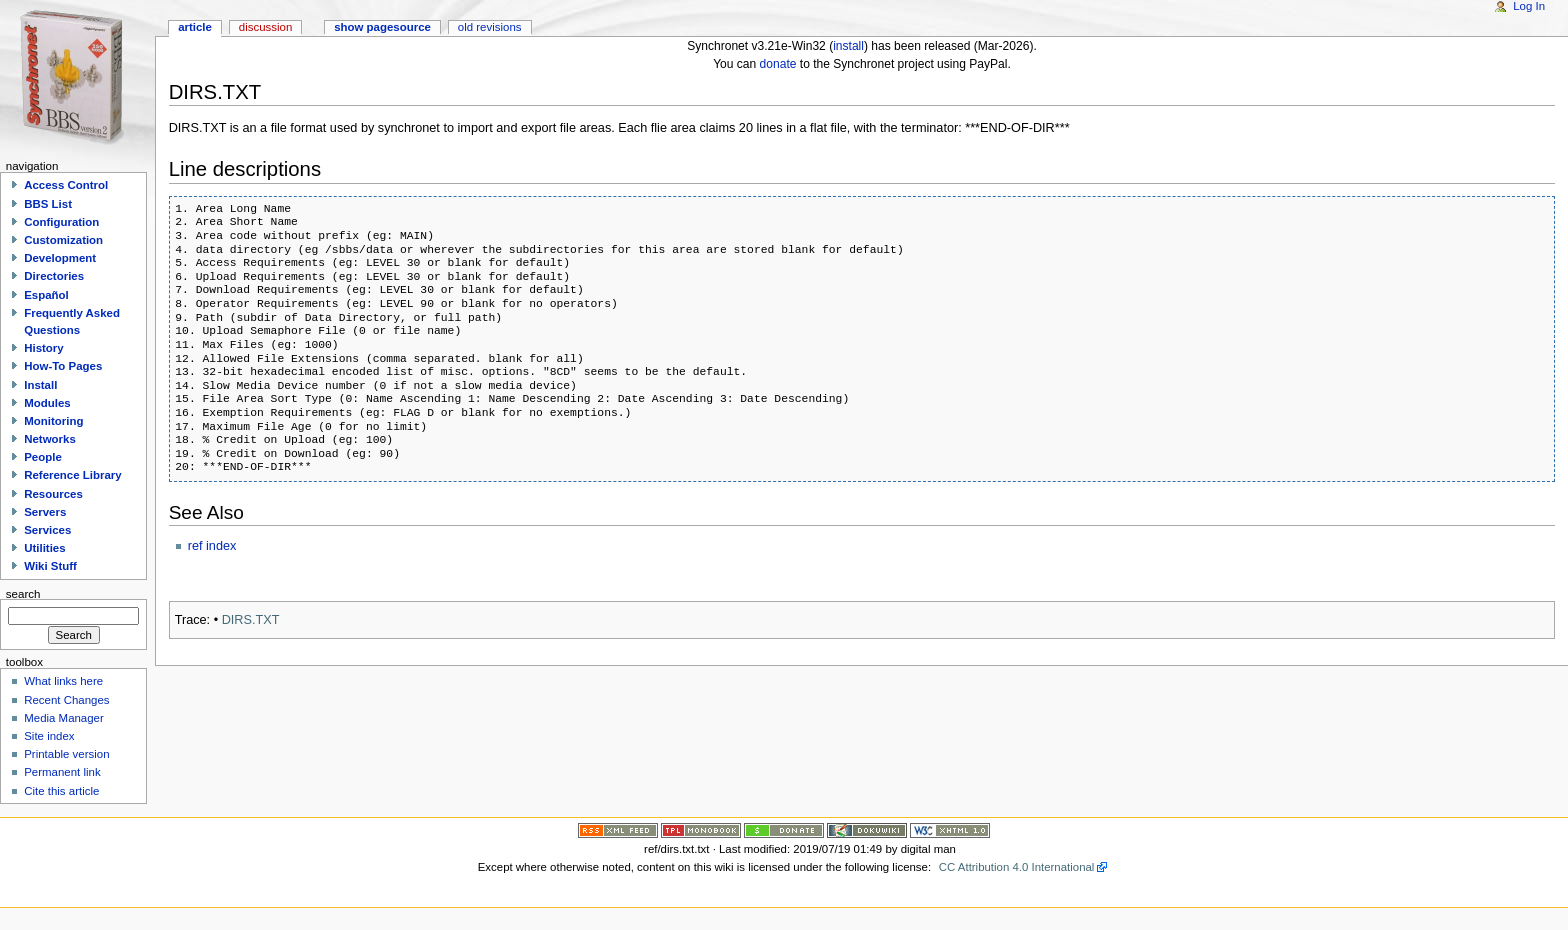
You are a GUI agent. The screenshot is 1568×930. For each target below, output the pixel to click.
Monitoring (53, 421)
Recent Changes (66, 700)
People (43, 457)
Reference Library (72, 475)
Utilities (44, 548)
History (43, 348)
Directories (54, 276)
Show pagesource (382, 27)
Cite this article (61, 791)
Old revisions (490, 27)
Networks (50, 439)
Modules (47, 403)
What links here (63, 681)
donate (778, 64)
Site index (49, 736)
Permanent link (62, 772)
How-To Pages (63, 366)
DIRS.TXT (251, 620)
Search (23, 593)
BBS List (48, 204)
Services (47, 530)
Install (40, 385)
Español (46, 295)
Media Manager (64, 718)
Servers (45, 512)
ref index (212, 546)
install (848, 46)
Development (60, 258)
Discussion (265, 27)
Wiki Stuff (50, 566)
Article (195, 27)
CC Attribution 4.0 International (1017, 867)
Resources (53, 494)
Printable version (66, 754)
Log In (1529, 6)
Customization (63, 240)
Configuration (61, 222)
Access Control (66, 185)
